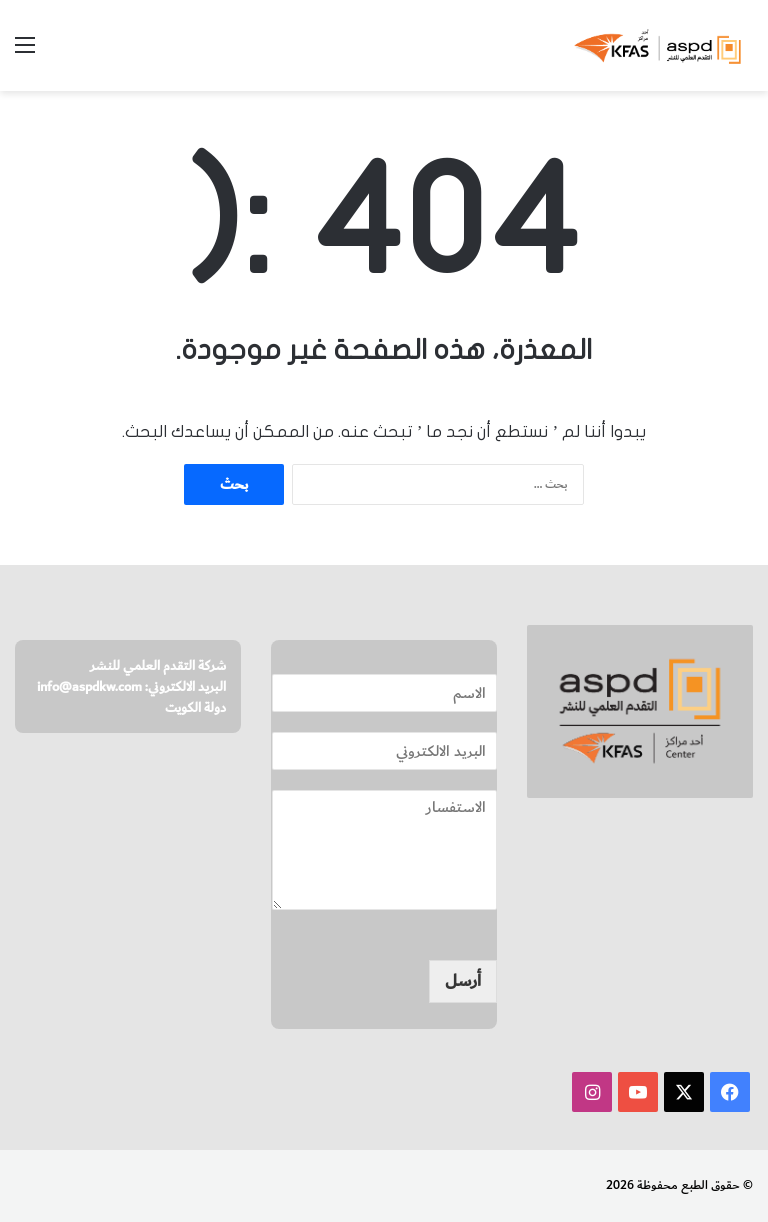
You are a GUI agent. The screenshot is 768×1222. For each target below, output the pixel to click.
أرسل (463, 981)
